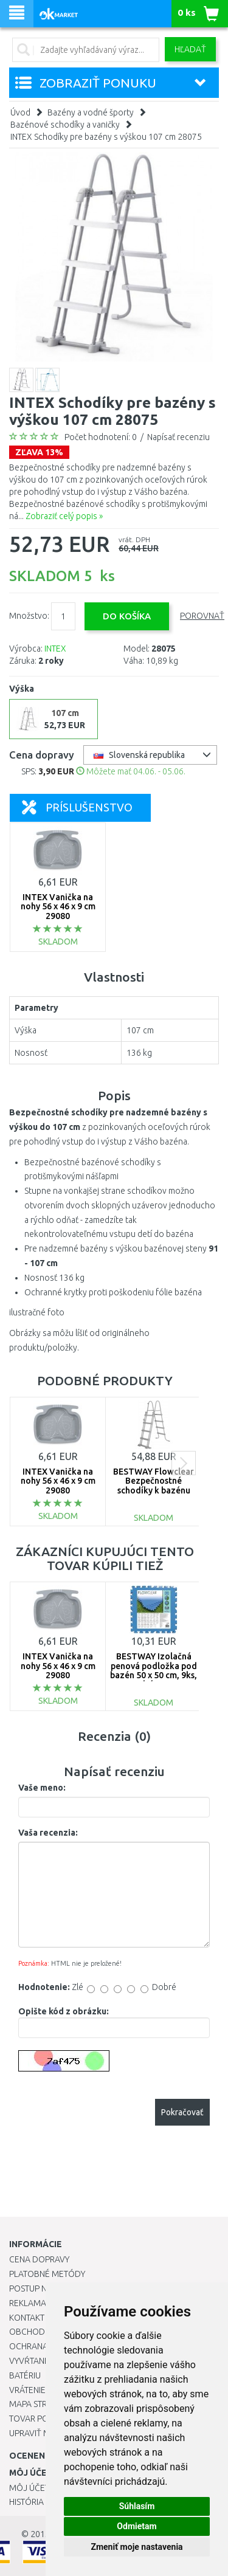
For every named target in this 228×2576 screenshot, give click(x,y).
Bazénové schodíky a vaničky (65, 124)
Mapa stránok (39, 2404)
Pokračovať (182, 2112)
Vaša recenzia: (48, 1832)
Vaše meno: (42, 1788)
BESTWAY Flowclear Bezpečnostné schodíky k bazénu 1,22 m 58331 (153, 1485)
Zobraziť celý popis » (64, 516)
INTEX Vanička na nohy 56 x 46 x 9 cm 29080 (58, 906)
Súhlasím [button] (137, 2506)
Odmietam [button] (136, 2526)
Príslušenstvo (77, 807)
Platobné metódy (47, 2274)
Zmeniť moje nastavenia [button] (136, 2547)
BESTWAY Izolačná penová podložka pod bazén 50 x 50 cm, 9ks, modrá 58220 (153, 1670)
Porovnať (202, 616)
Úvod (20, 112)
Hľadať (190, 49)
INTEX (55, 648)
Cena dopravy (39, 2259)
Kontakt (26, 2318)
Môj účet (29, 2488)
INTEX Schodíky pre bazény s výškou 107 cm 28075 (106, 137)
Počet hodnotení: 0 (100, 437)
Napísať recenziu (178, 437)
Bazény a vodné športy (90, 112)
